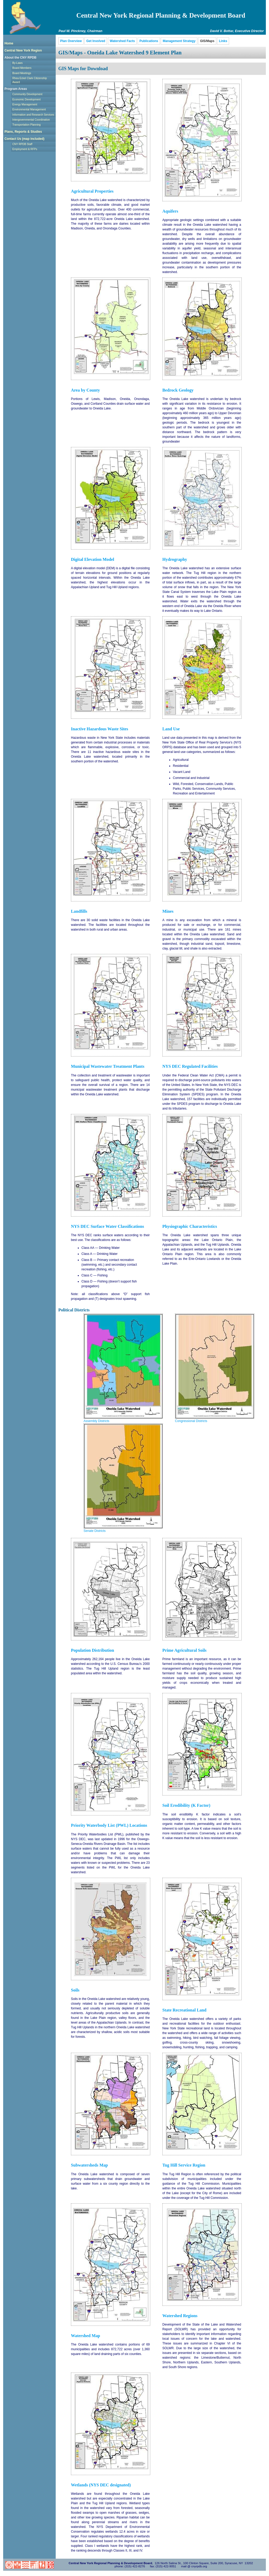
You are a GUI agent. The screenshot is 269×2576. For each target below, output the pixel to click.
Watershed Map (85, 2335)
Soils (75, 1990)
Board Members (21, 67)
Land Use (171, 729)
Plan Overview (71, 41)
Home (8, 43)
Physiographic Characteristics (189, 1226)
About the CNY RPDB (20, 57)
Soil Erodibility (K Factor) (186, 1805)
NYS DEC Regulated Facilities (190, 1066)
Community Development (27, 94)
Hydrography (174, 559)
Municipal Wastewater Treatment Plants (107, 1066)
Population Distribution (92, 1650)
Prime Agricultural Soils (184, 1650)
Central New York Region (23, 50)
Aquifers (170, 211)
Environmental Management (29, 109)
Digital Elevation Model (92, 559)
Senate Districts (95, 1531)
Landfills (79, 911)
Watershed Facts (122, 41)
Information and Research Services (33, 114)
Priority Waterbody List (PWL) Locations (109, 1825)
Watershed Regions (180, 2315)
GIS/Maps (207, 41)
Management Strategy (179, 41)
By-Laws (17, 62)
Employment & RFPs (24, 149)
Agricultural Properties (92, 191)
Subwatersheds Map (89, 2165)
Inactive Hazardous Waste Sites (99, 729)
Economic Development (26, 99)
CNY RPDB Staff (22, 144)
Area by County (85, 390)
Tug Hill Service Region (183, 2165)
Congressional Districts (191, 1421)
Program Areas (15, 89)
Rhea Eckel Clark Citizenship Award (29, 80)
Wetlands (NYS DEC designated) (101, 2485)
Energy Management (24, 104)
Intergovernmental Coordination (31, 119)
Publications (148, 41)
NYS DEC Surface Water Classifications (107, 1226)
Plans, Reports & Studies (23, 132)
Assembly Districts (96, 1421)
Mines (167, 911)
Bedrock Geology (178, 390)
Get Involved (95, 41)
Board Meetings (21, 73)
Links (223, 41)
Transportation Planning (26, 124)
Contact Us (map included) (24, 139)
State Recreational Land (184, 2010)
